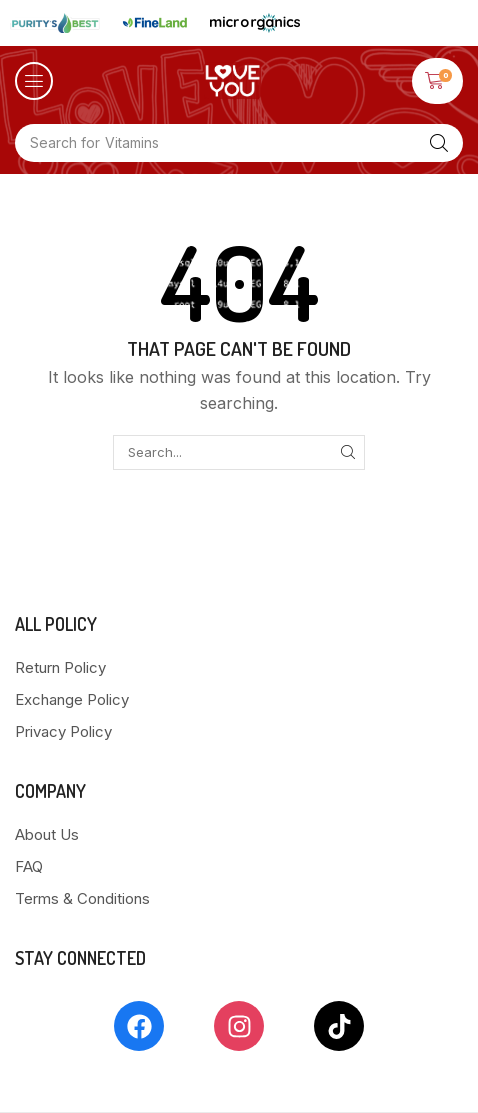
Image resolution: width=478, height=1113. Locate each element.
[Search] (439, 143)
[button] (34, 81)
